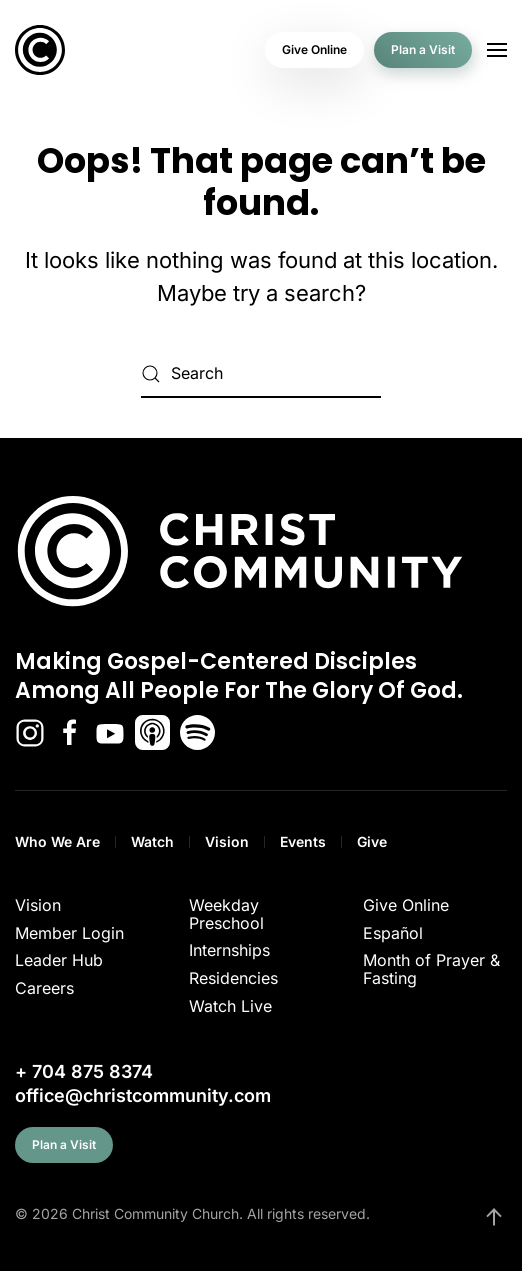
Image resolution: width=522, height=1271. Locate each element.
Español (393, 933)
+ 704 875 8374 (84, 1071)
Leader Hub (59, 960)
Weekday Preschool (226, 914)
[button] (497, 50)
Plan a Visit (423, 49)
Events (303, 841)
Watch (152, 841)
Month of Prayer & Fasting (431, 969)
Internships (229, 950)
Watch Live (230, 1006)
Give (372, 841)
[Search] (261, 374)
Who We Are (57, 841)
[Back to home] (40, 50)
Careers (44, 988)
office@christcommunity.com (143, 1095)
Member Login (69, 933)
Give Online (314, 49)
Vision (227, 841)
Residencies (233, 978)
